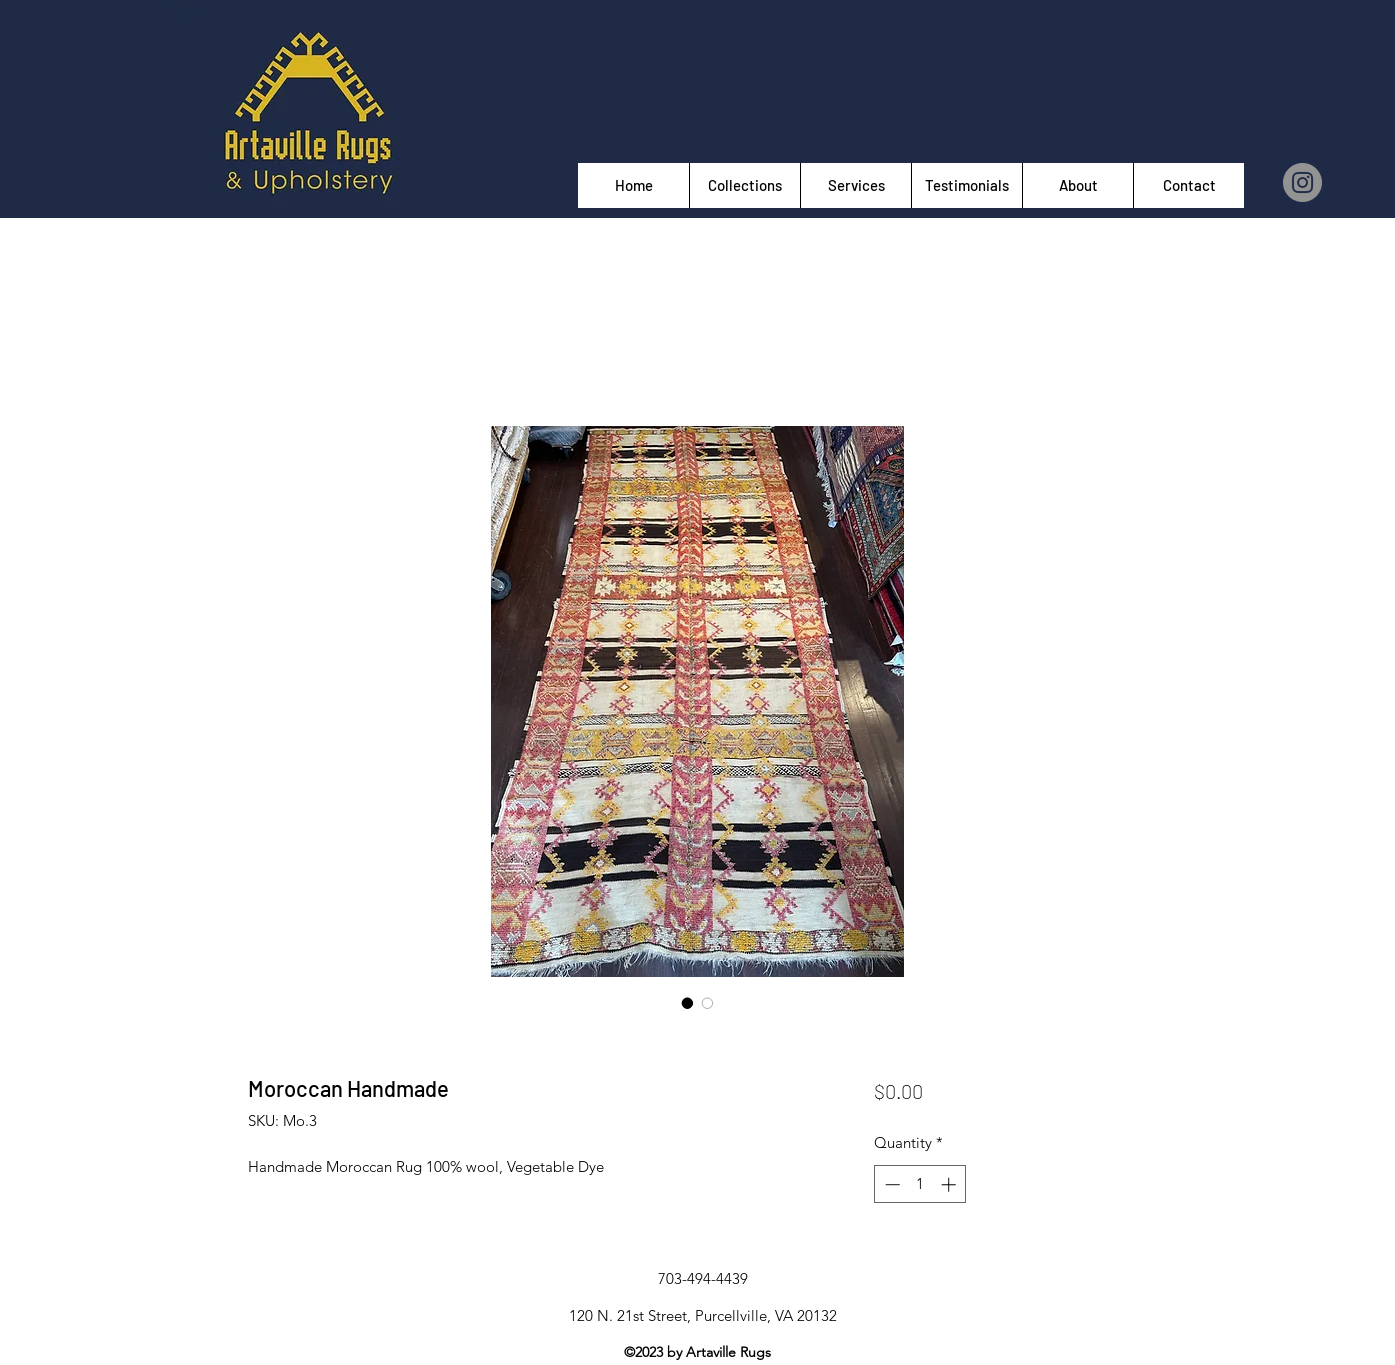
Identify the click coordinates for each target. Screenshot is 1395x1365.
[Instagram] (1302, 182)
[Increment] (950, 1184)
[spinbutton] (920, 1184)
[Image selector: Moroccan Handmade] (688, 1003)
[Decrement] (890, 1184)
